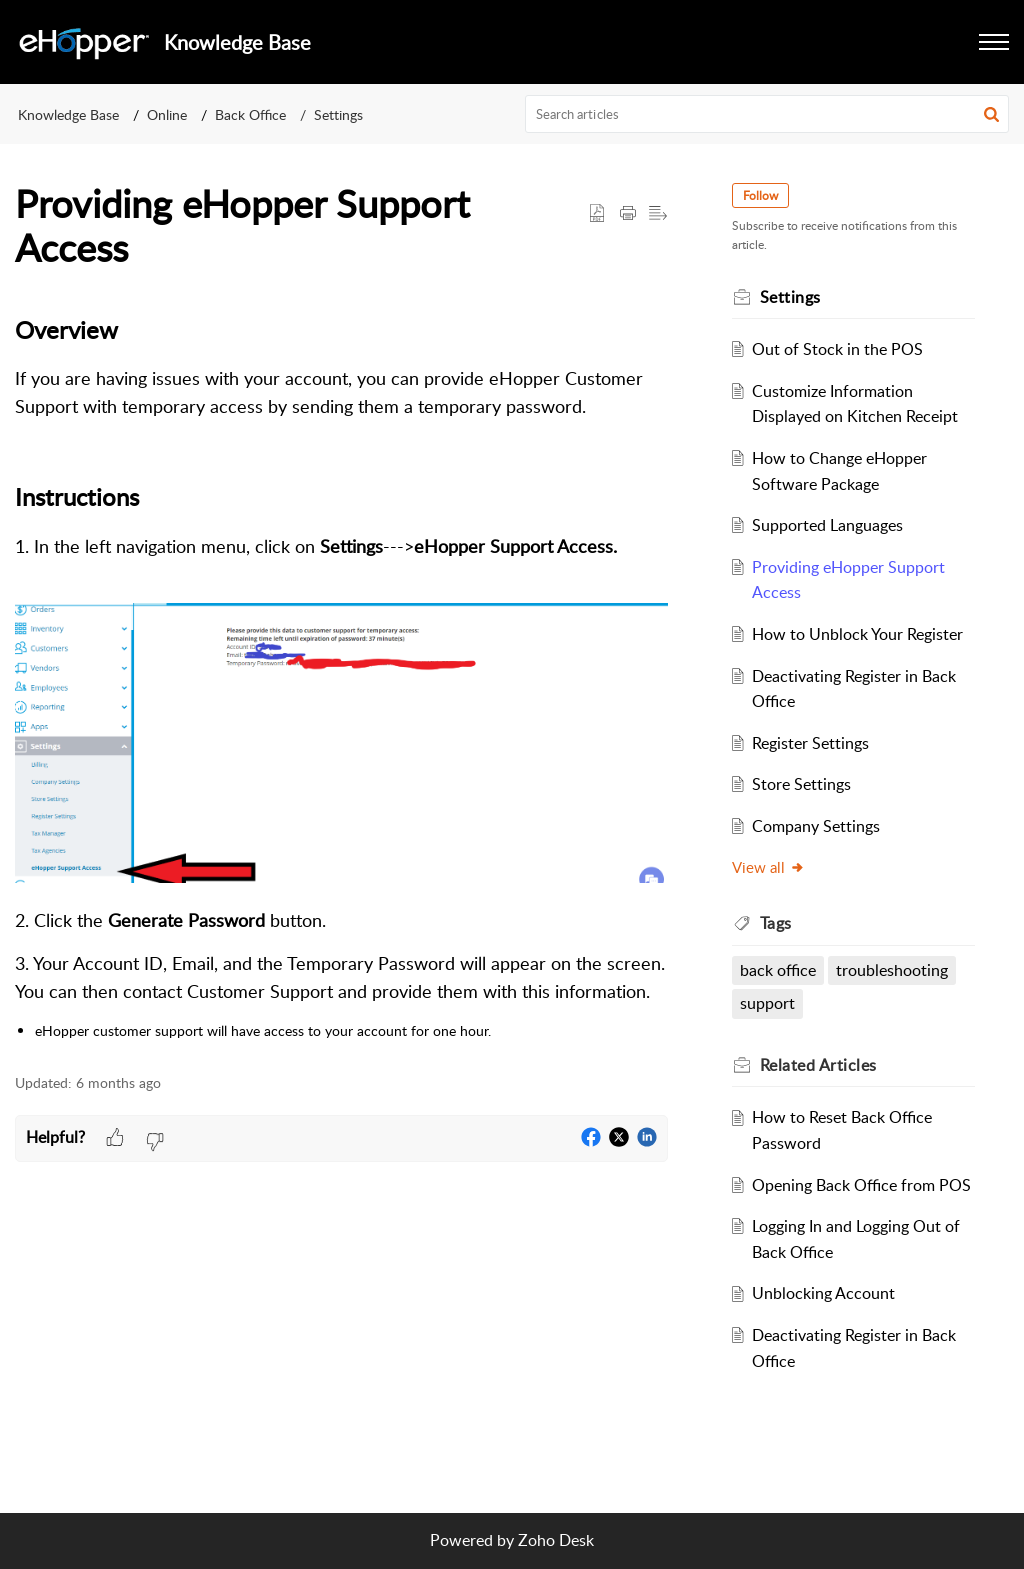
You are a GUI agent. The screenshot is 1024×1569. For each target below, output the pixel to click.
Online (167, 114)
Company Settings (816, 826)
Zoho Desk (556, 1540)
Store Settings (801, 784)
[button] (994, 42)
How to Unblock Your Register (857, 634)
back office (778, 970)
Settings (338, 114)
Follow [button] (760, 195)
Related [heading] (818, 1065)
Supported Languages (827, 525)
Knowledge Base (68, 114)
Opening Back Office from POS (861, 1185)
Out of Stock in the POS (837, 349)
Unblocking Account (823, 1293)
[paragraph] (341, 677)
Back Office (250, 114)
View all (768, 867)
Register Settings (810, 743)
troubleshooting (892, 970)
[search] (767, 114)
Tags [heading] (776, 923)
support (767, 1003)
